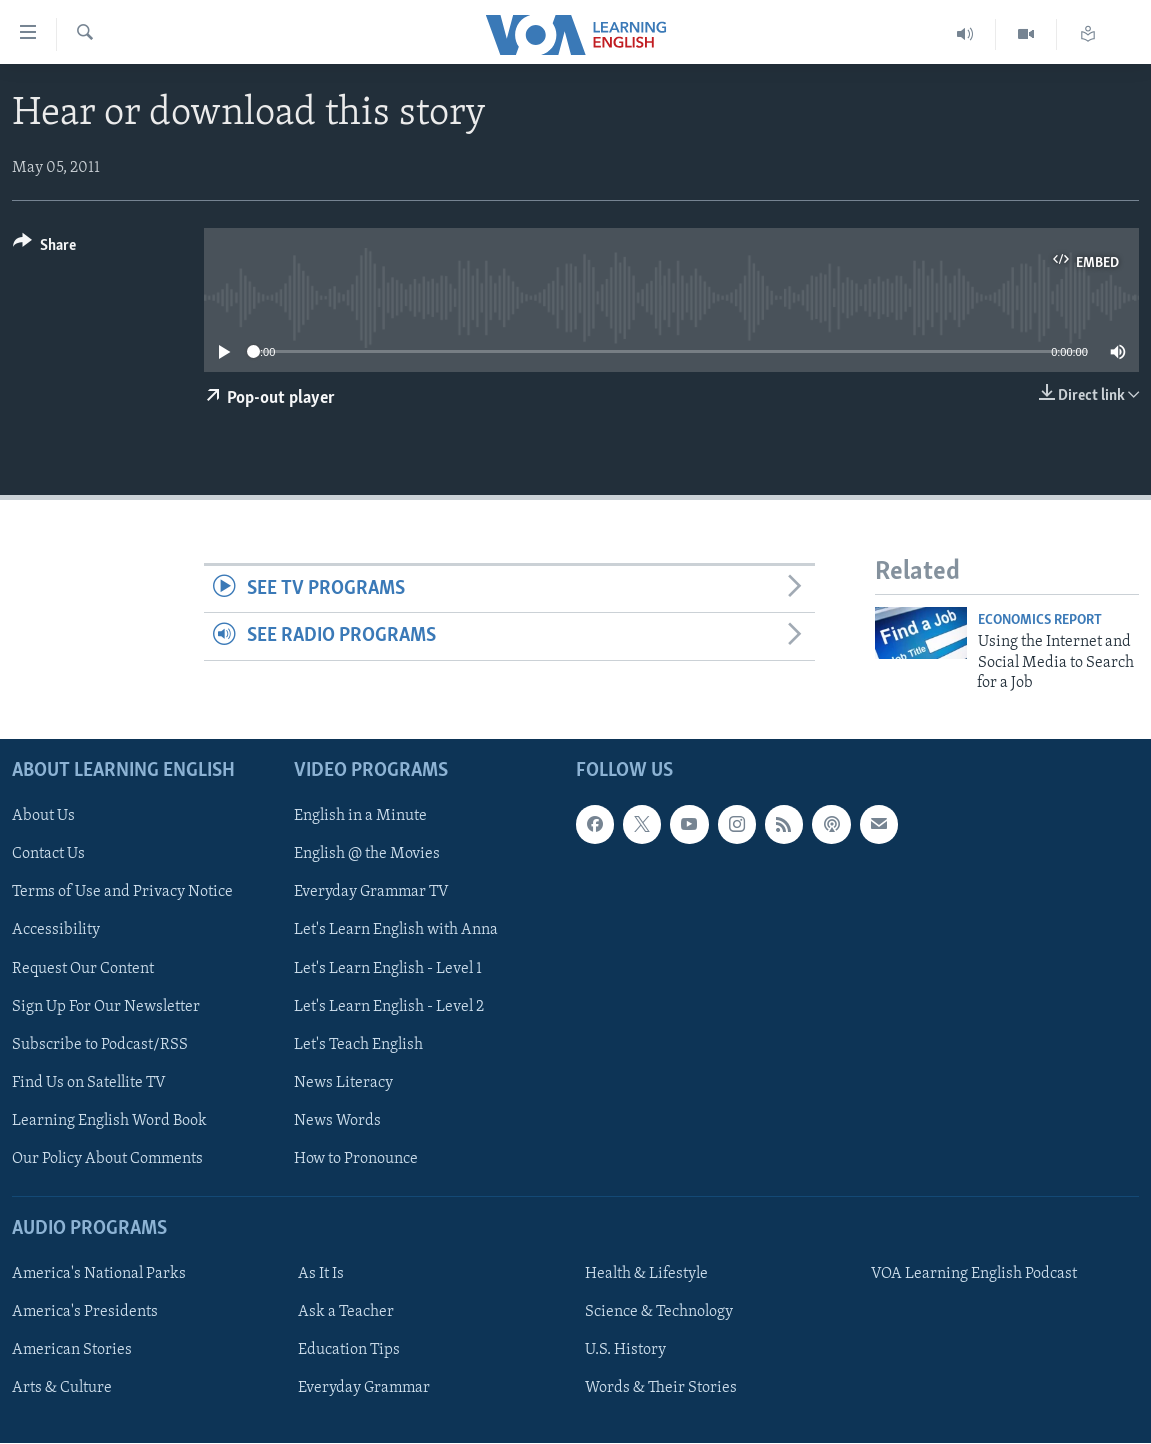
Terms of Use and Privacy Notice (122, 893)
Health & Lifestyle (646, 1274)
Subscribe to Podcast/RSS (100, 1045)
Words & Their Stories (661, 1389)
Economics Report (1040, 620)
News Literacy (343, 1083)
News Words (337, 1121)
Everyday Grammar (364, 1389)
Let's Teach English (358, 1045)
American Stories (72, 1351)
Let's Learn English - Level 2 (389, 1007)
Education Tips (349, 1351)
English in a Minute (360, 817)
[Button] (44, 248)
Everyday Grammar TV (371, 893)
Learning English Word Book (109, 1121)
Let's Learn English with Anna (396, 931)
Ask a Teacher (346, 1312)
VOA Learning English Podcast (974, 1274)
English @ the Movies (367, 855)
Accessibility (56, 931)
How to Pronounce (356, 1159)
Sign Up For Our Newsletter (106, 1007)
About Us (43, 817)
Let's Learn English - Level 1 (388, 969)
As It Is (321, 1274)
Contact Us (48, 855)
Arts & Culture (62, 1389)
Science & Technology (659, 1312)
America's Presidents (85, 1312)
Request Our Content (83, 969)
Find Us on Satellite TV (89, 1083)
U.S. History (625, 1351)
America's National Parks (99, 1274)
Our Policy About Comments (107, 1159)
